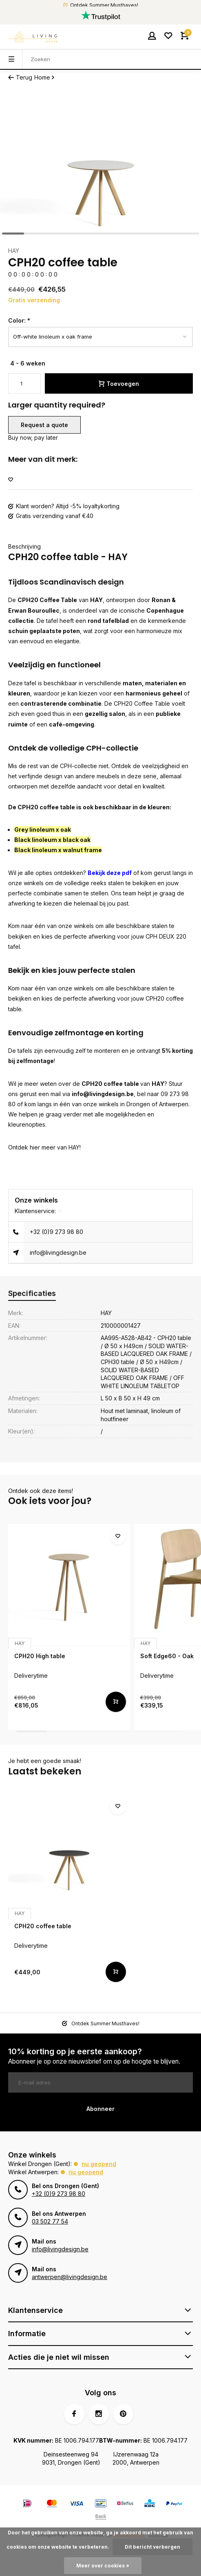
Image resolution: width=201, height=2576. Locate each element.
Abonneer (100, 2108)
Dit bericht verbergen (152, 2547)
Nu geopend (99, 2163)
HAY (13, 250)
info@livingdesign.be (103, 1093)
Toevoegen (119, 383)
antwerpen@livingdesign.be (69, 2276)
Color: (19, 320)
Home (45, 77)
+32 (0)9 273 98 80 (56, 1231)
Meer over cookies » (102, 2566)
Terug (20, 77)
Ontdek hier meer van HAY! (44, 1147)
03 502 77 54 (50, 2221)
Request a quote (44, 424)
